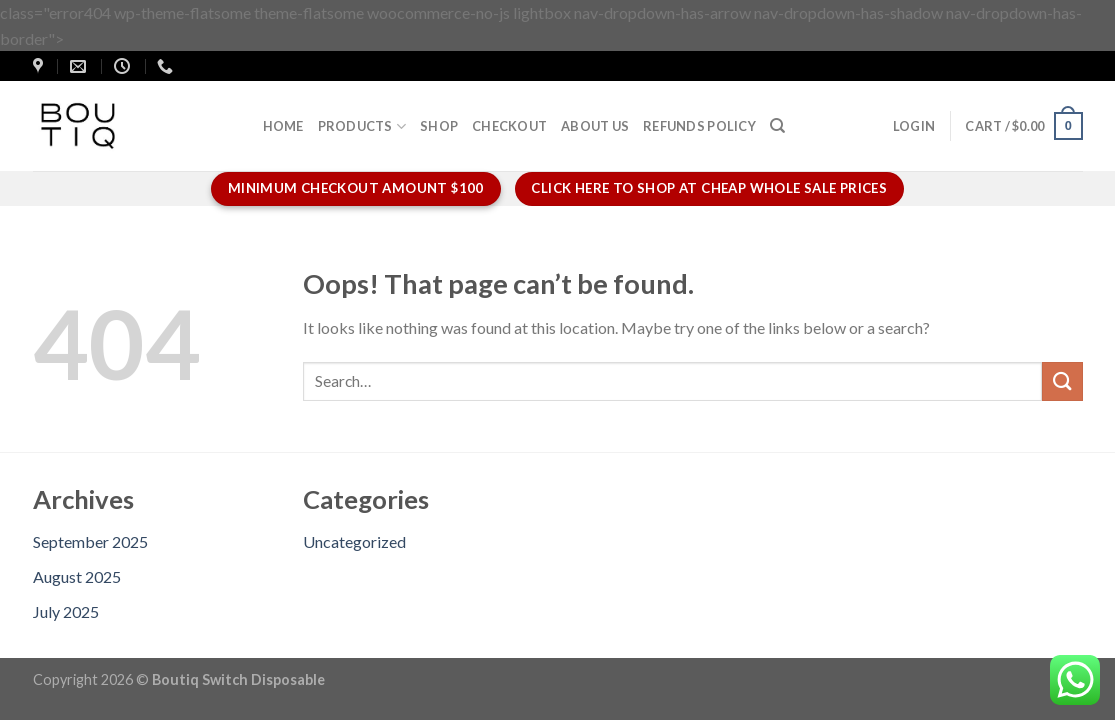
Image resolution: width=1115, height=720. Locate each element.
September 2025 (90, 541)
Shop (439, 126)
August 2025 (77, 576)
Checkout (509, 126)
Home (283, 126)
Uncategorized (354, 541)
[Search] (777, 126)
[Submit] (1062, 381)
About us (595, 126)
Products (362, 126)
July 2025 (66, 611)
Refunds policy (699, 126)
